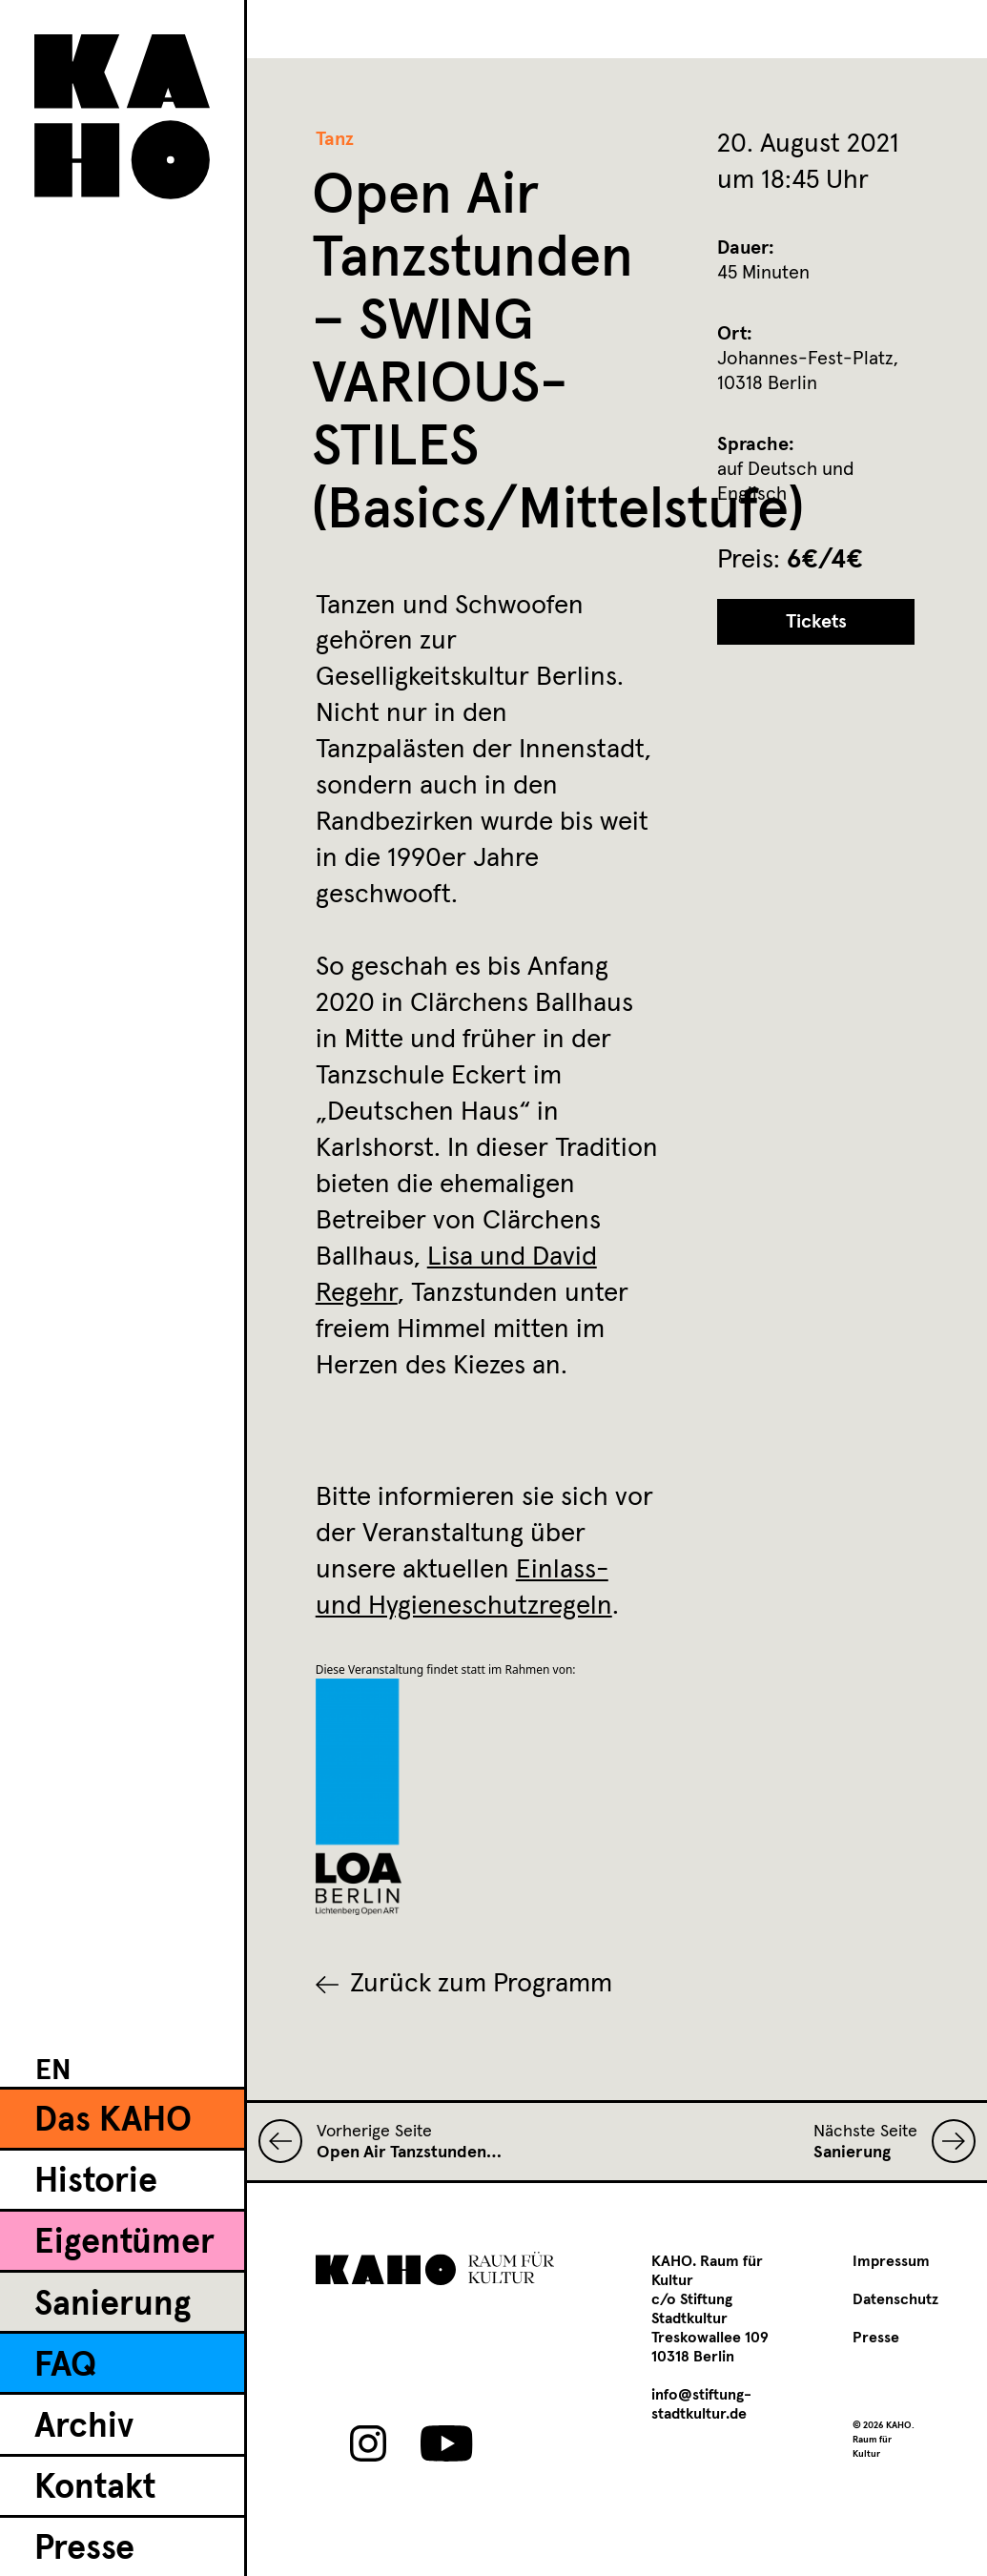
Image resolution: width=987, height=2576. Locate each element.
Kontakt (94, 2488)
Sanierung (112, 2305)
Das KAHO (113, 2121)
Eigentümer (124, 2243)
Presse (84, 2549)
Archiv (84, 2427)
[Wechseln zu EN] (53, 2070)
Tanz (335, 139)
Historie (95, 2182)
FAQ (65, 2366)
